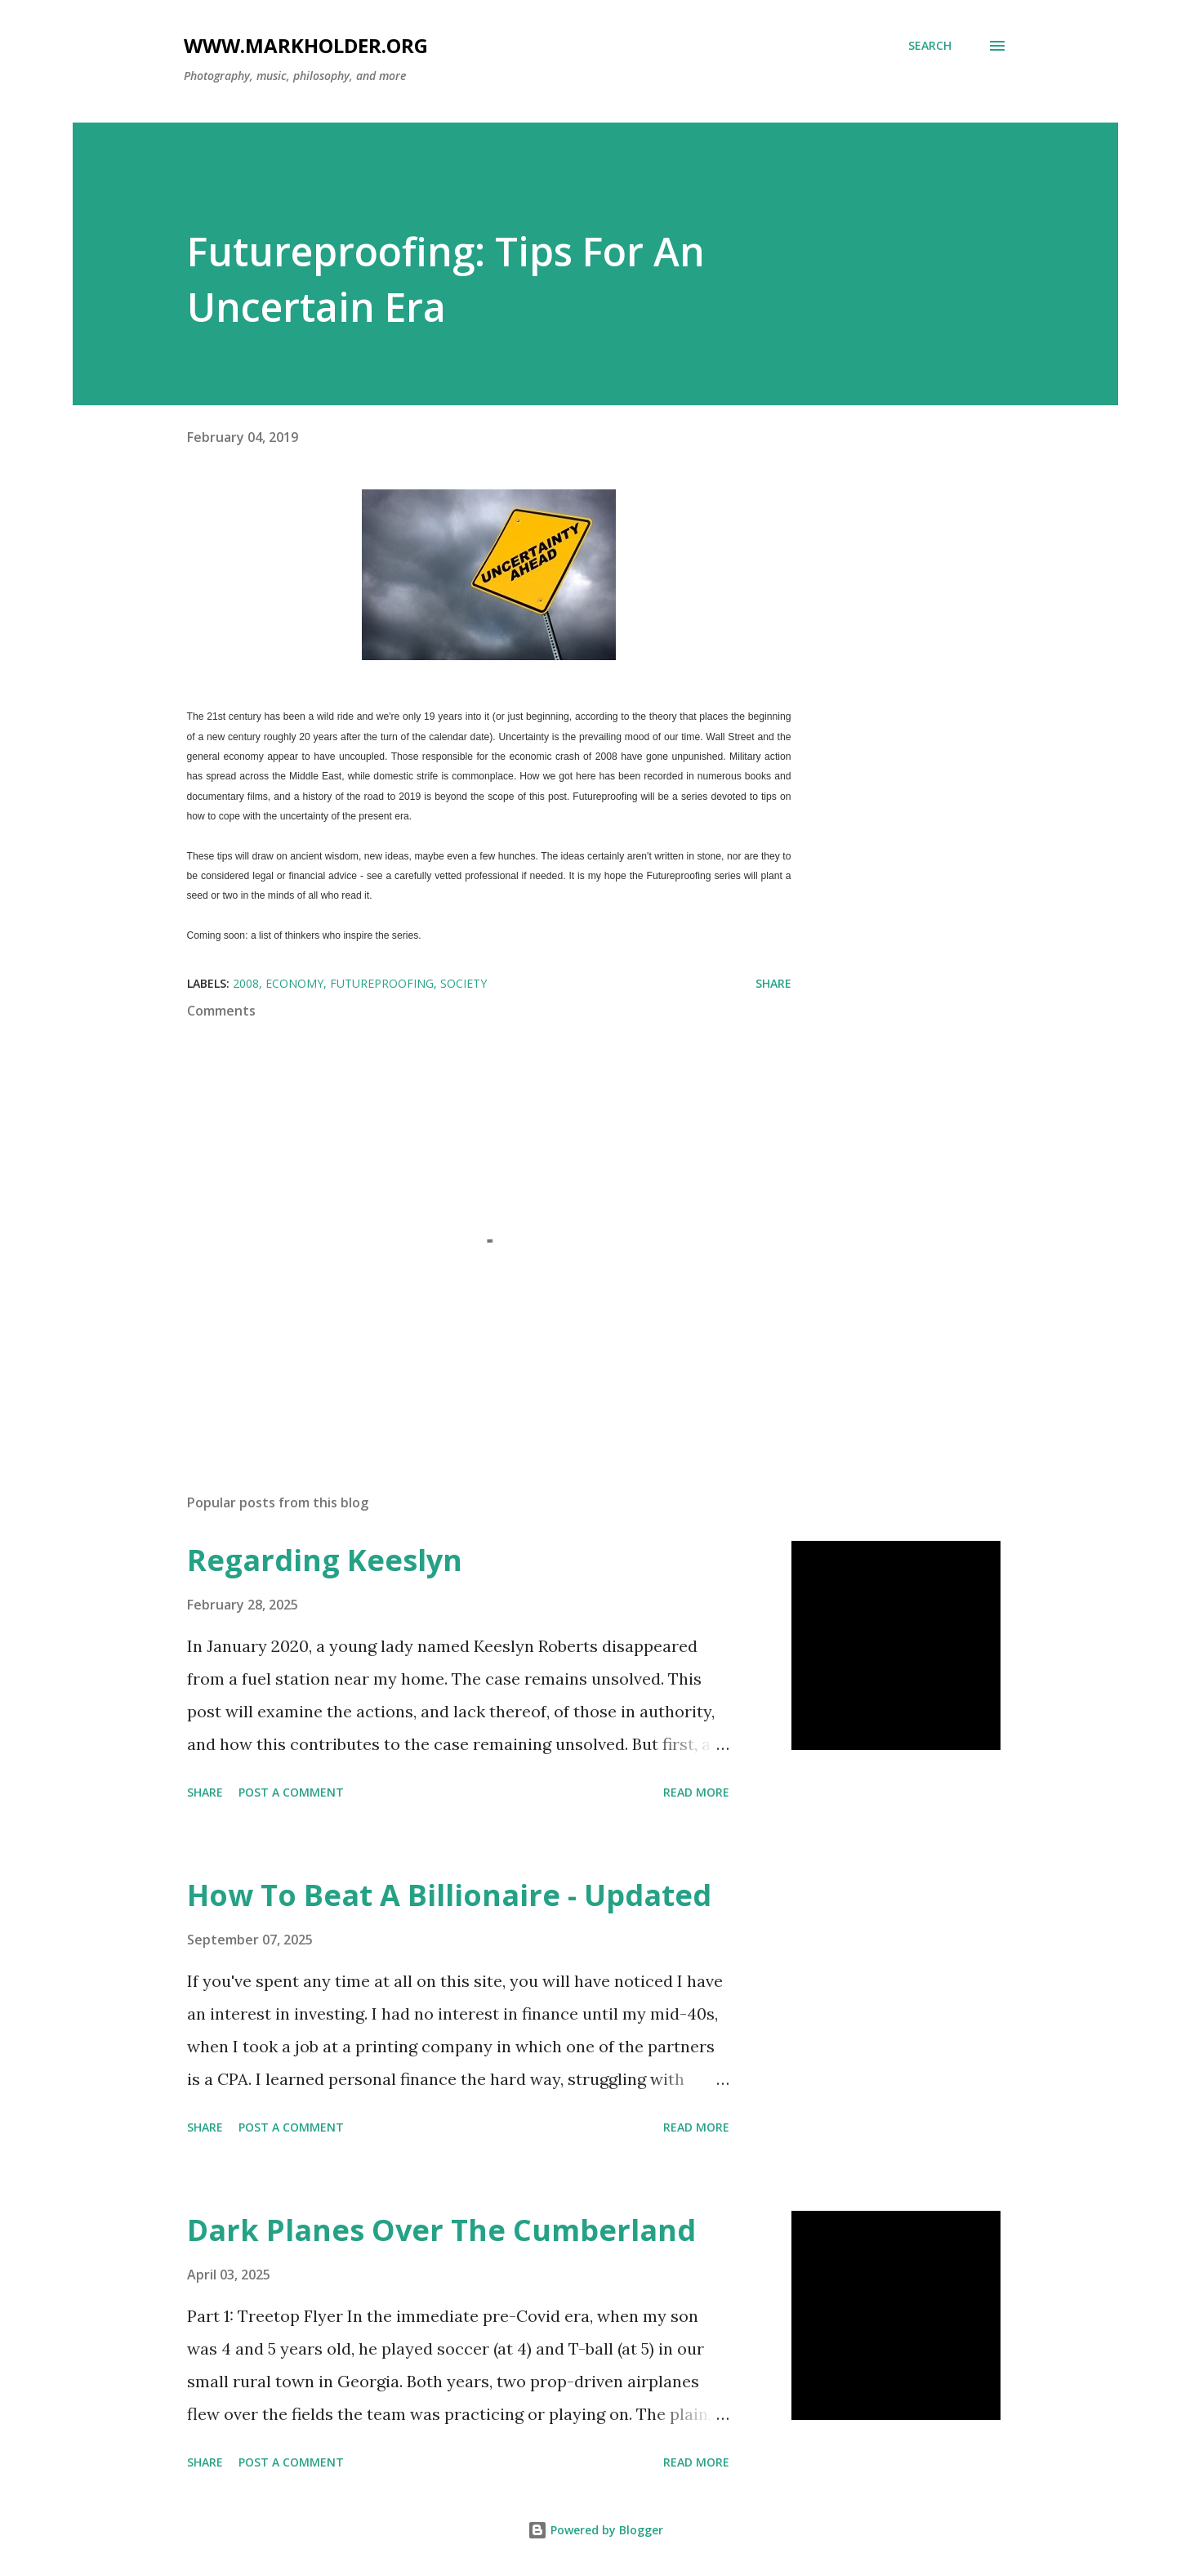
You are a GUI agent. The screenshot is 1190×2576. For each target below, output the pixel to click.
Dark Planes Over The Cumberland (441, 2230)
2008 (246, 983)
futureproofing (382, 983)
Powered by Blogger (595, 2530)
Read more (696, 1792)
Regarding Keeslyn (324, 1560)
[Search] (930, 46)
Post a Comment (291, 1792)
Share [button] (773, 983)
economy (294, 983)
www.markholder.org (306, 45)
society (463, 983)
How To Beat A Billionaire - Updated (449, 1895)
